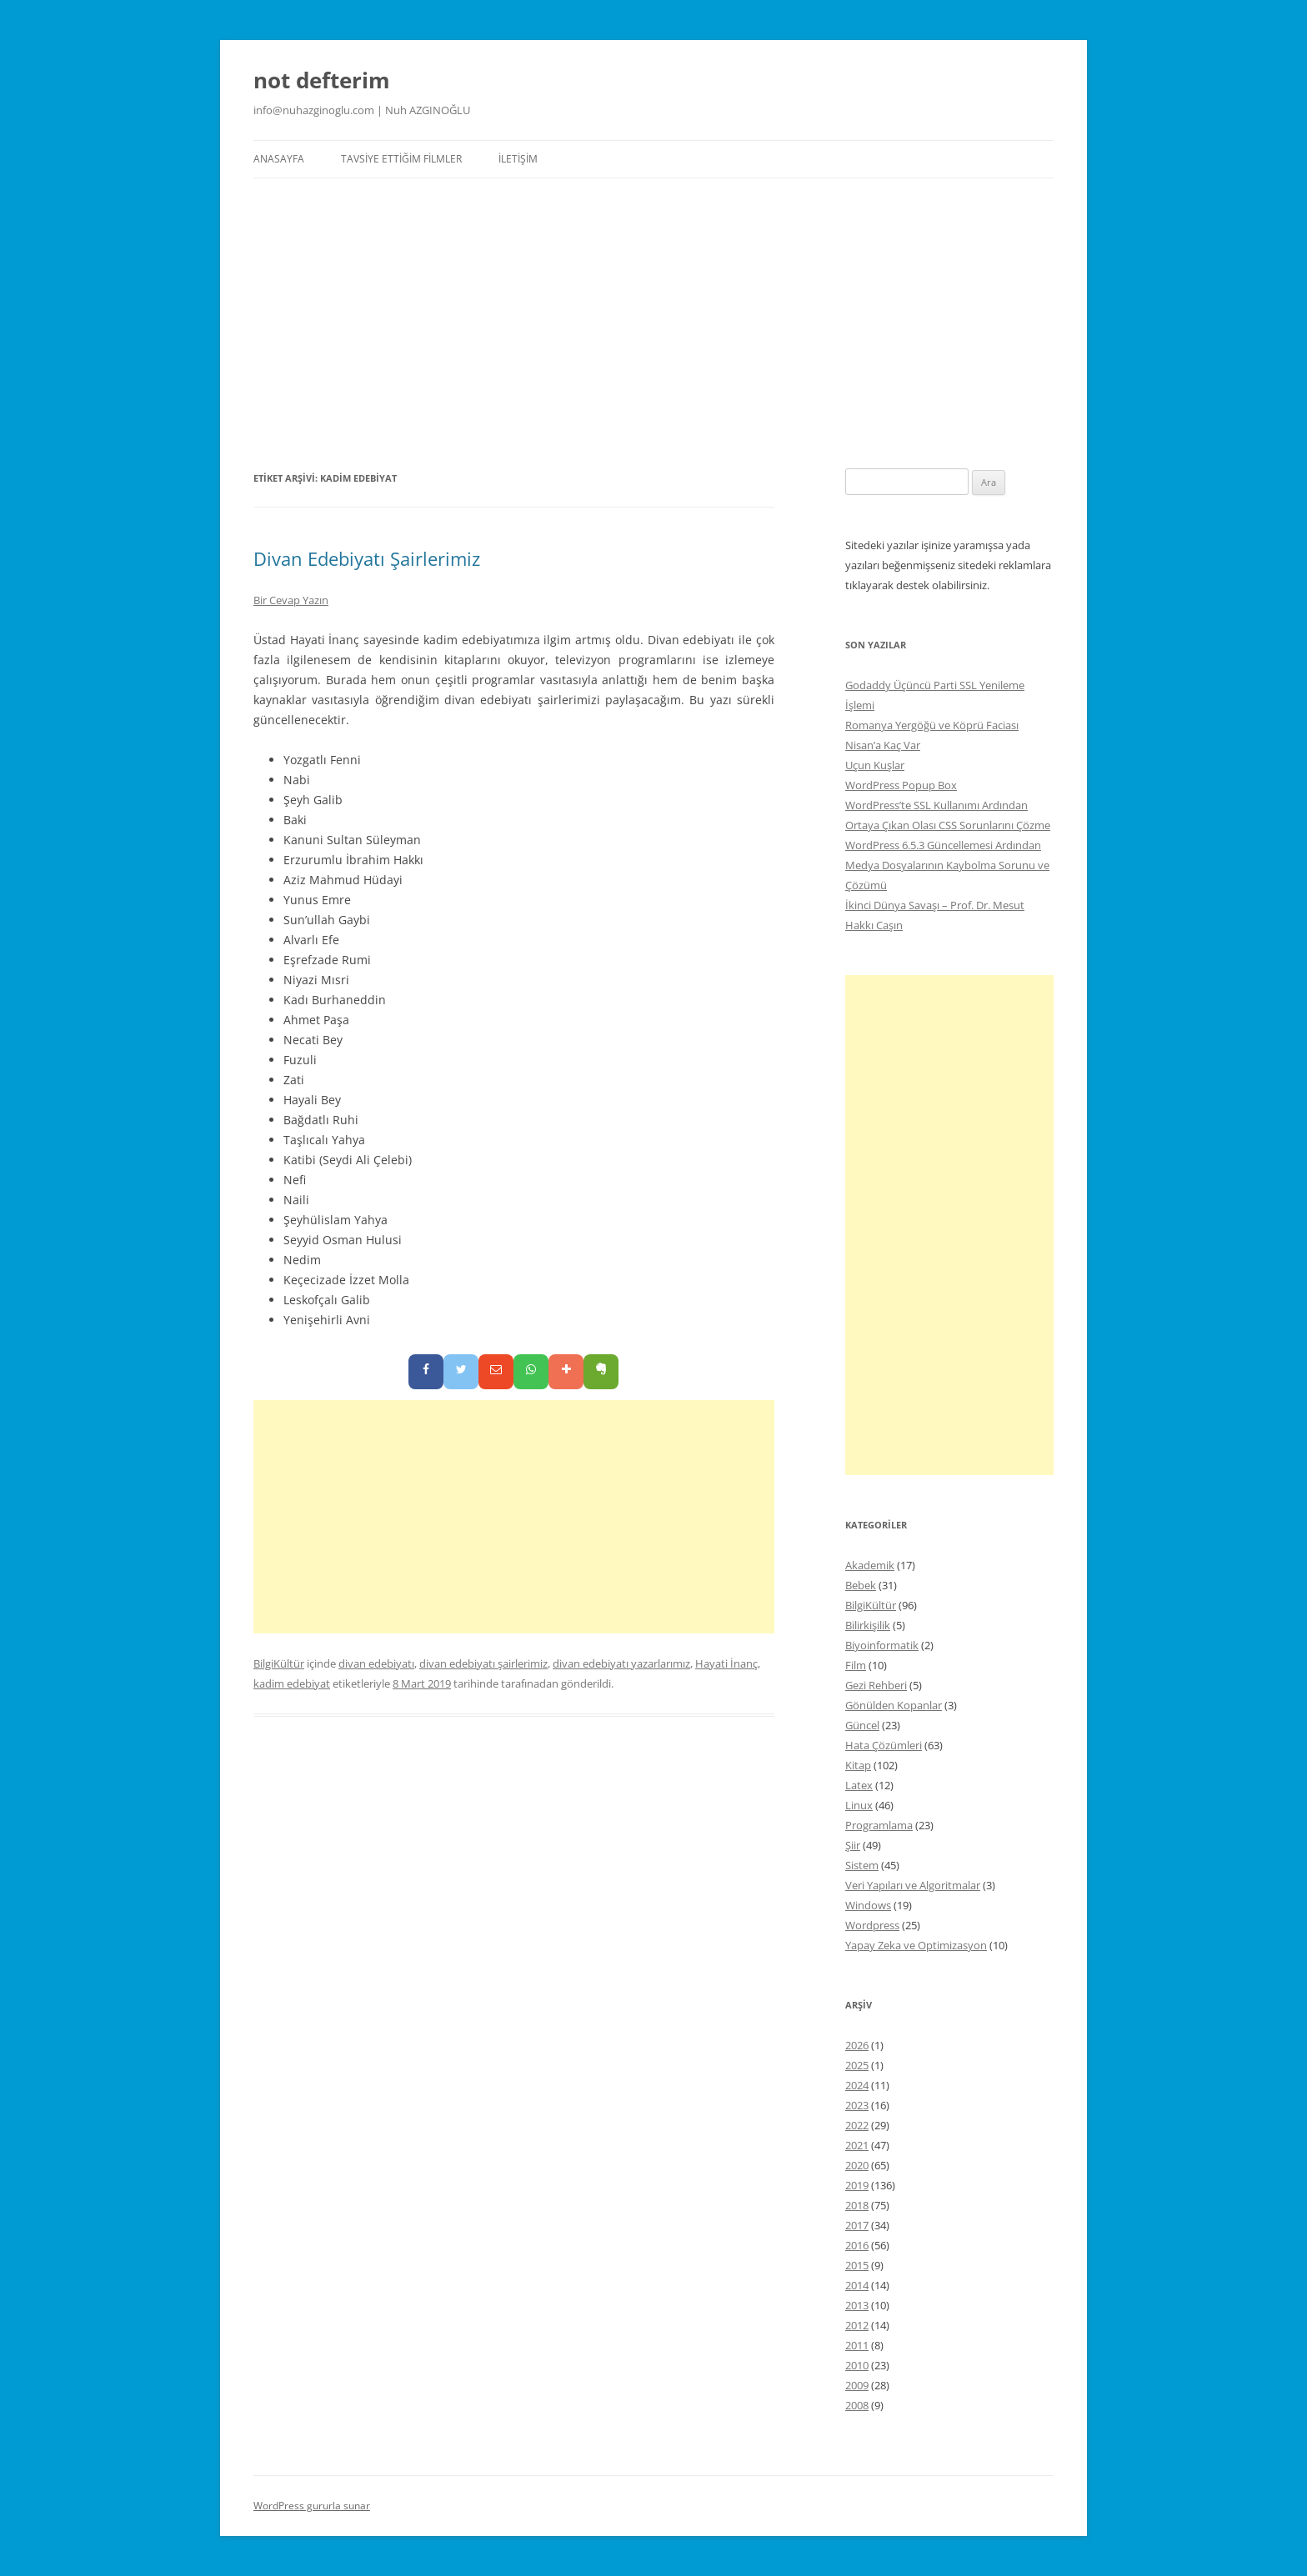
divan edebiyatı (376, 1663)
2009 (857, 2385)
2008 (857, 2405)
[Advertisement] (653, 323)
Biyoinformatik (882, 1645)
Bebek (860, 1585)
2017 (857, 2225)
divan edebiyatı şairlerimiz (483, 1663)
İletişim (518, 159)
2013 (857, 2305)
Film (855, 1665)
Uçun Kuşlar (874, 765)
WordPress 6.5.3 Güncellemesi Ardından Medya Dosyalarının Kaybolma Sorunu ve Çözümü (947, 865)
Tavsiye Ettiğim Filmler (401, 159)
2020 (857, 2165)
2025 (857, 2065)
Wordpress (872, 1925)
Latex (859, 1785)
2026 (857, 2045)
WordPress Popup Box (901, 785)
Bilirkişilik (867, 1625)
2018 (857, 2205)
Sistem (862, 1865)
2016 (857, 2245)
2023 (857, 2105)
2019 (857, 2185)
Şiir (852, 1845)
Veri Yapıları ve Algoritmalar (912, 1885)
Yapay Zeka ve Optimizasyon (916, 1945)
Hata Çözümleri (883, 1745)
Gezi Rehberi (876, 1685)
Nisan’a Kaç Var (882, 745)
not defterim (321, 80)
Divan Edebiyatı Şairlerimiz (366, 558)
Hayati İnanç (726, 1663)
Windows (868, 1905)
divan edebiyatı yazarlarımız (621, 1663)
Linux (859, 1805)
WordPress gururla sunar (311, 2505)
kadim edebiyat (291, 1683)
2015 (857, 2265)
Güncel (862, 1725)
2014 (857, 2285)
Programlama (879, 1825)
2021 (857, 2145)
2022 (857, 2125)
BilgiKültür (278, 1663)
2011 (857, 2345)
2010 (857, 2365)
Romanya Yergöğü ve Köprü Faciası (932, 725)
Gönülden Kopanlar (893, 1705)
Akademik (869, 1565)
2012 (857, 2325)
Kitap (858, 1765)
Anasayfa (278, 159)
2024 (857, 2085)
